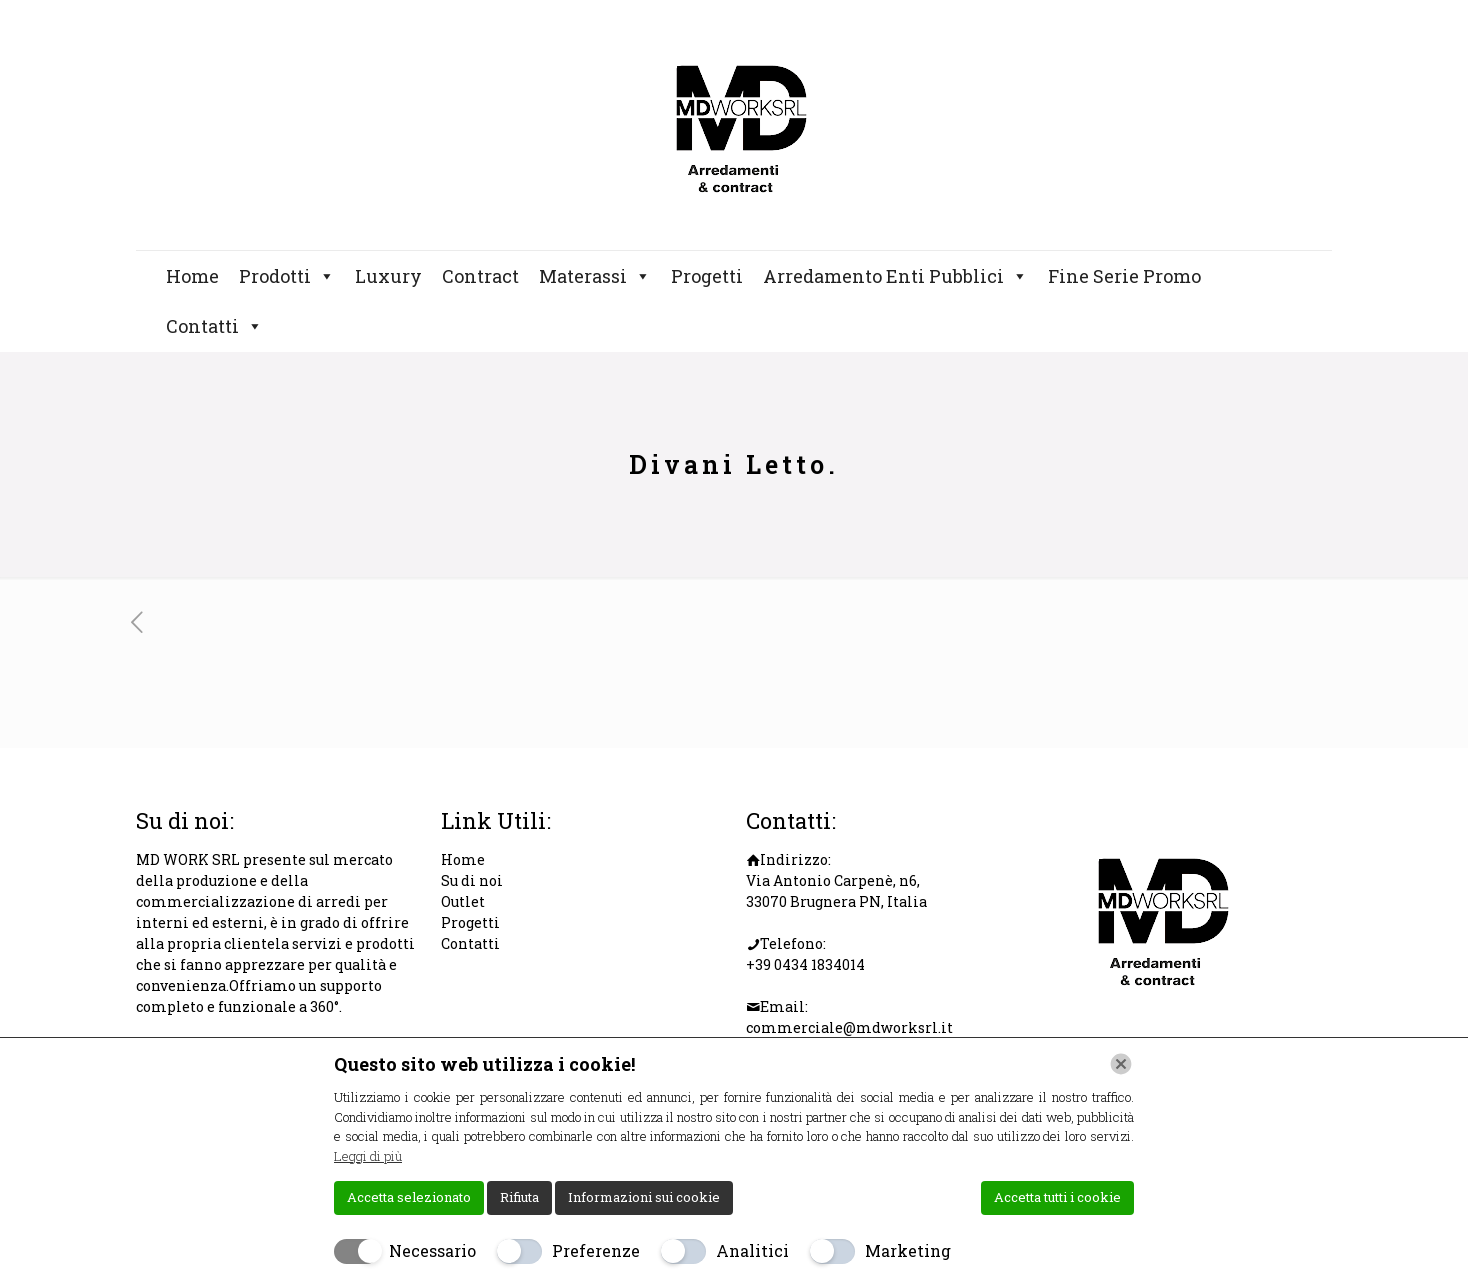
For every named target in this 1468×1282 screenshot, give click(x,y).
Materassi (595, 276)
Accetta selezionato (409, 1197)
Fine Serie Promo (1124, 276)
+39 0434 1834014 (805, 964)
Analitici (752, 1250)
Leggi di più (368, 1156)
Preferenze (596, 1250)
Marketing (908, 1250)
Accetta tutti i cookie (1057, 1197)
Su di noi (472, 880)
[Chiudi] (1121, 1064)
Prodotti (287, 276)
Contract (480, 276)
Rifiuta (519, 1197)
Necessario (432, 1250)
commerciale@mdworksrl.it (849, 1027)
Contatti (214, 326)
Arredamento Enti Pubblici (895, 276)
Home (192, 276)
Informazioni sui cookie (644, 1197)
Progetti (707, 276)
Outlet (463, 901)
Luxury (388, 276)
